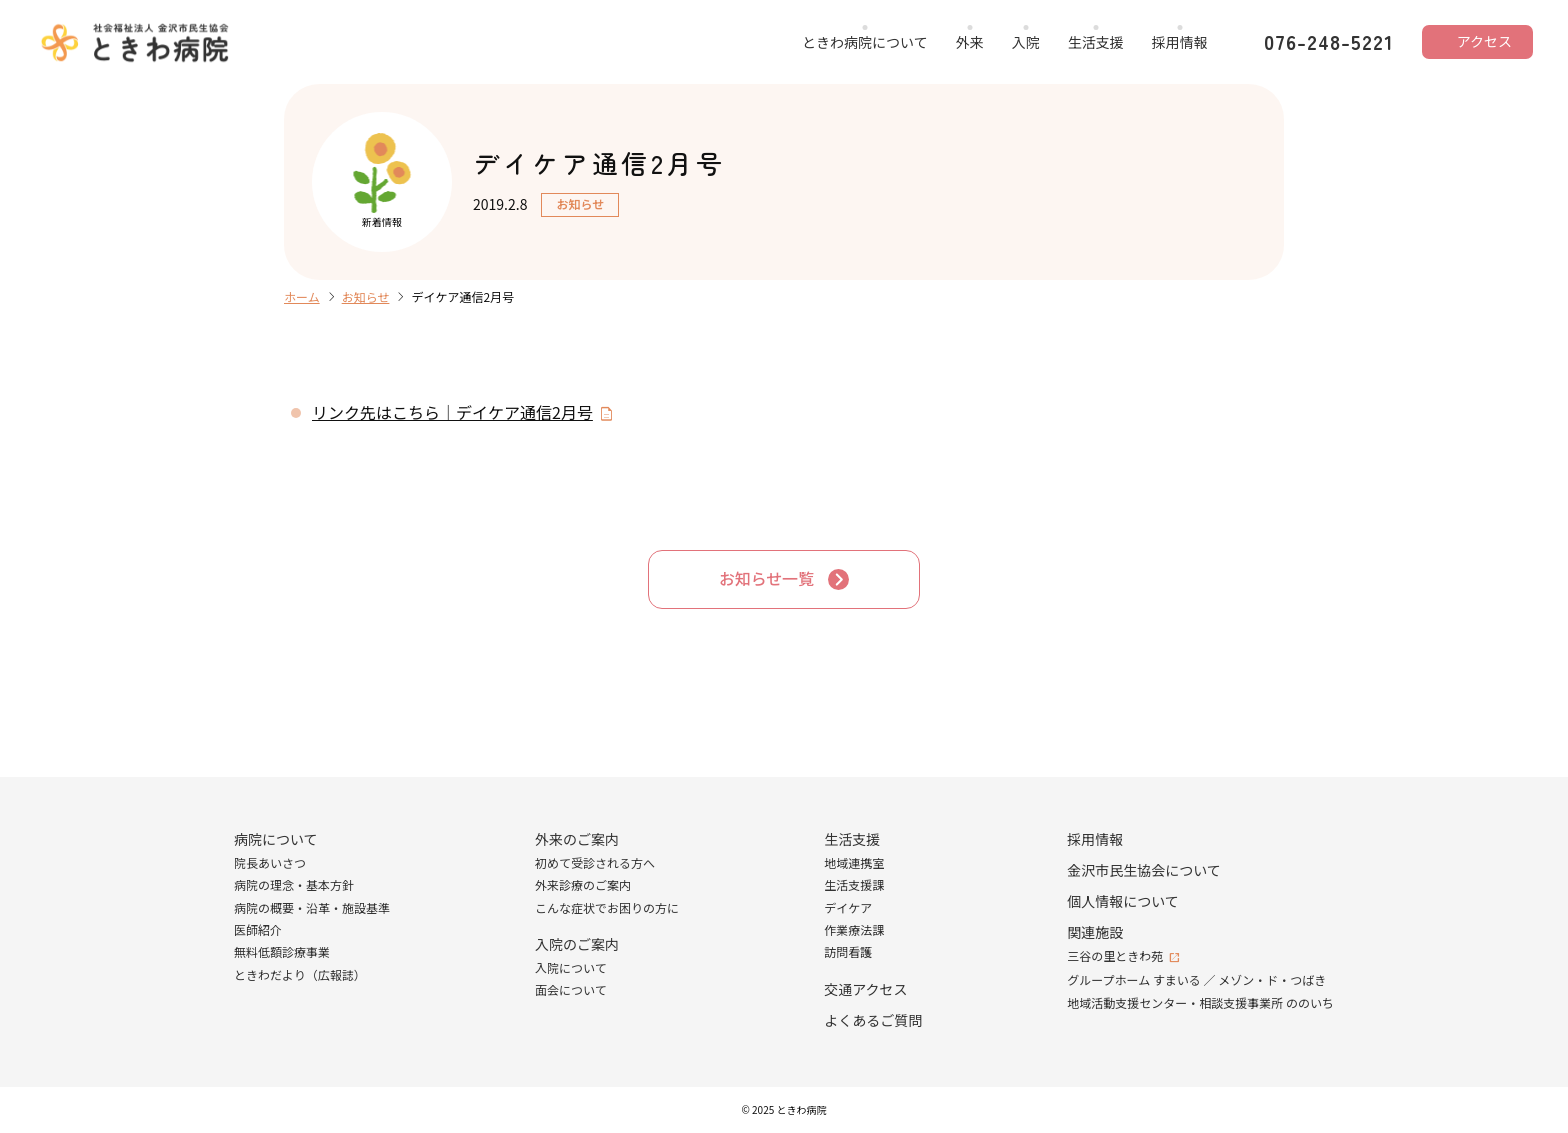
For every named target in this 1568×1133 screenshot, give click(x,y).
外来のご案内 (577, 839)
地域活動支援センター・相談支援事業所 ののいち (1200, 1002)
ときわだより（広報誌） (300, 974)
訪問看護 (848, 952)
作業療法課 (854, 929)
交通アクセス (865, 989)
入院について (571, 967)
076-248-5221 (1329, 42)
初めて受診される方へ (595, 862)
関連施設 (1095, 932)
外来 (970, 42)
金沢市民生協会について (1144, 870)
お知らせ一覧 (767, 579)
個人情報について (1123, 901)
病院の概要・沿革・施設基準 (312, 907)
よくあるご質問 (873, 1020)
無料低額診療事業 (282, 952)
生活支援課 (854, 884)
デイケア (848, 907)
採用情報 (1180, 42)
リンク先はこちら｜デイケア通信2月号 (452, 412)
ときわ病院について (865, 42)
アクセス (1484, 41)
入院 (1026, 42)
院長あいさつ (270, 862)
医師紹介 (258, 929)
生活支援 (1096, 42)
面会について (571, 990)
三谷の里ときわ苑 (1115, 955)
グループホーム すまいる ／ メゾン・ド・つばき (1196, 979)
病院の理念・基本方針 (294, 884)
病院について (276, 839)
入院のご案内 (577, 944)
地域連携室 (854, 862)
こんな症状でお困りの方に (607, 907)
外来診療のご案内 (583, 884)
